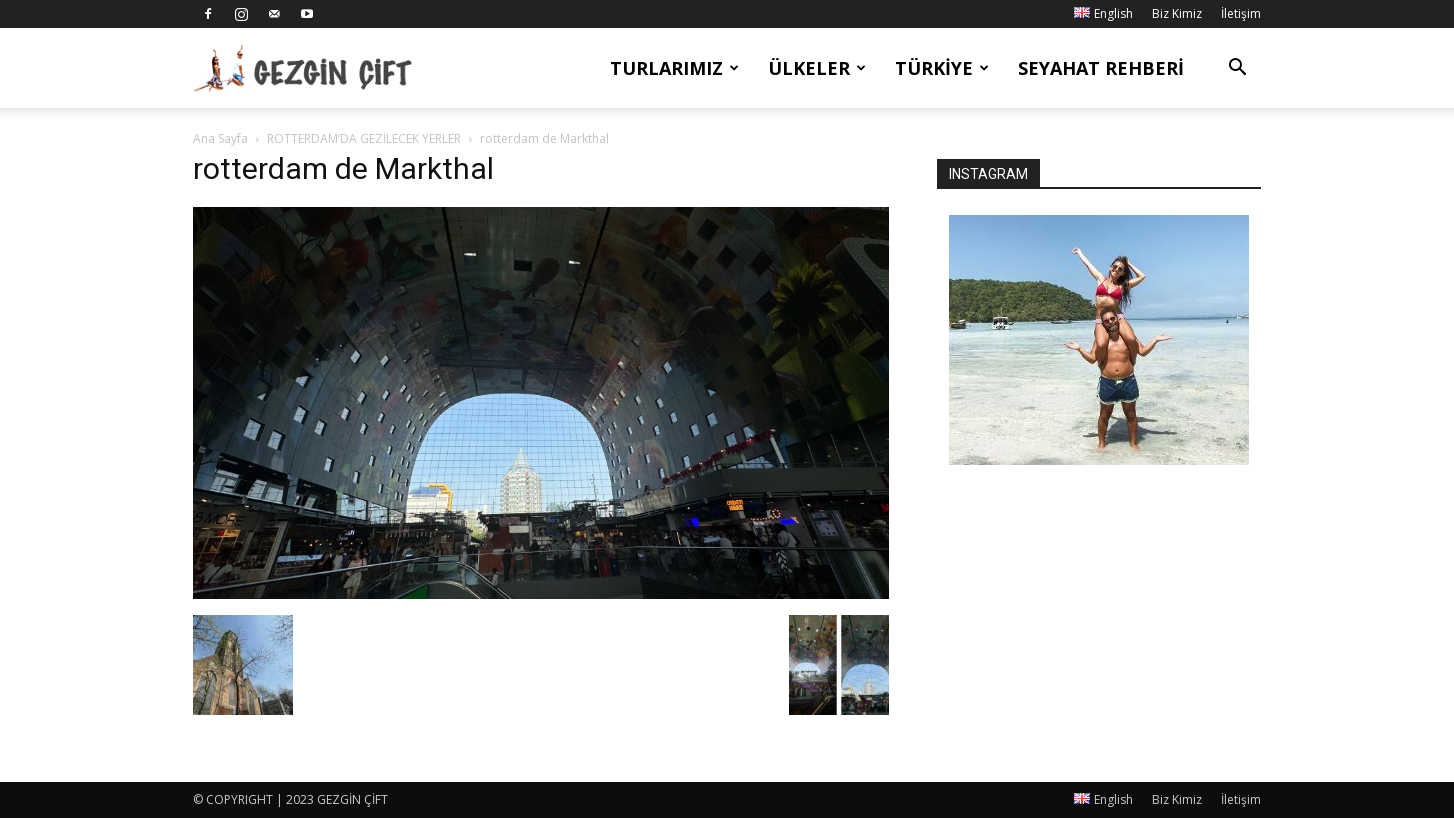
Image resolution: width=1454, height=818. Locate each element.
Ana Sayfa (220, 138)
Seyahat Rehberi (1101, 68)
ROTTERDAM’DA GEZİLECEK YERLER (364, 138)
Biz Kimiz (1177, 13)
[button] (1237, 69)
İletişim (1241, 13)
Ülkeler (817, 68)
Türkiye (942, 68)
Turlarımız (674, 68)
